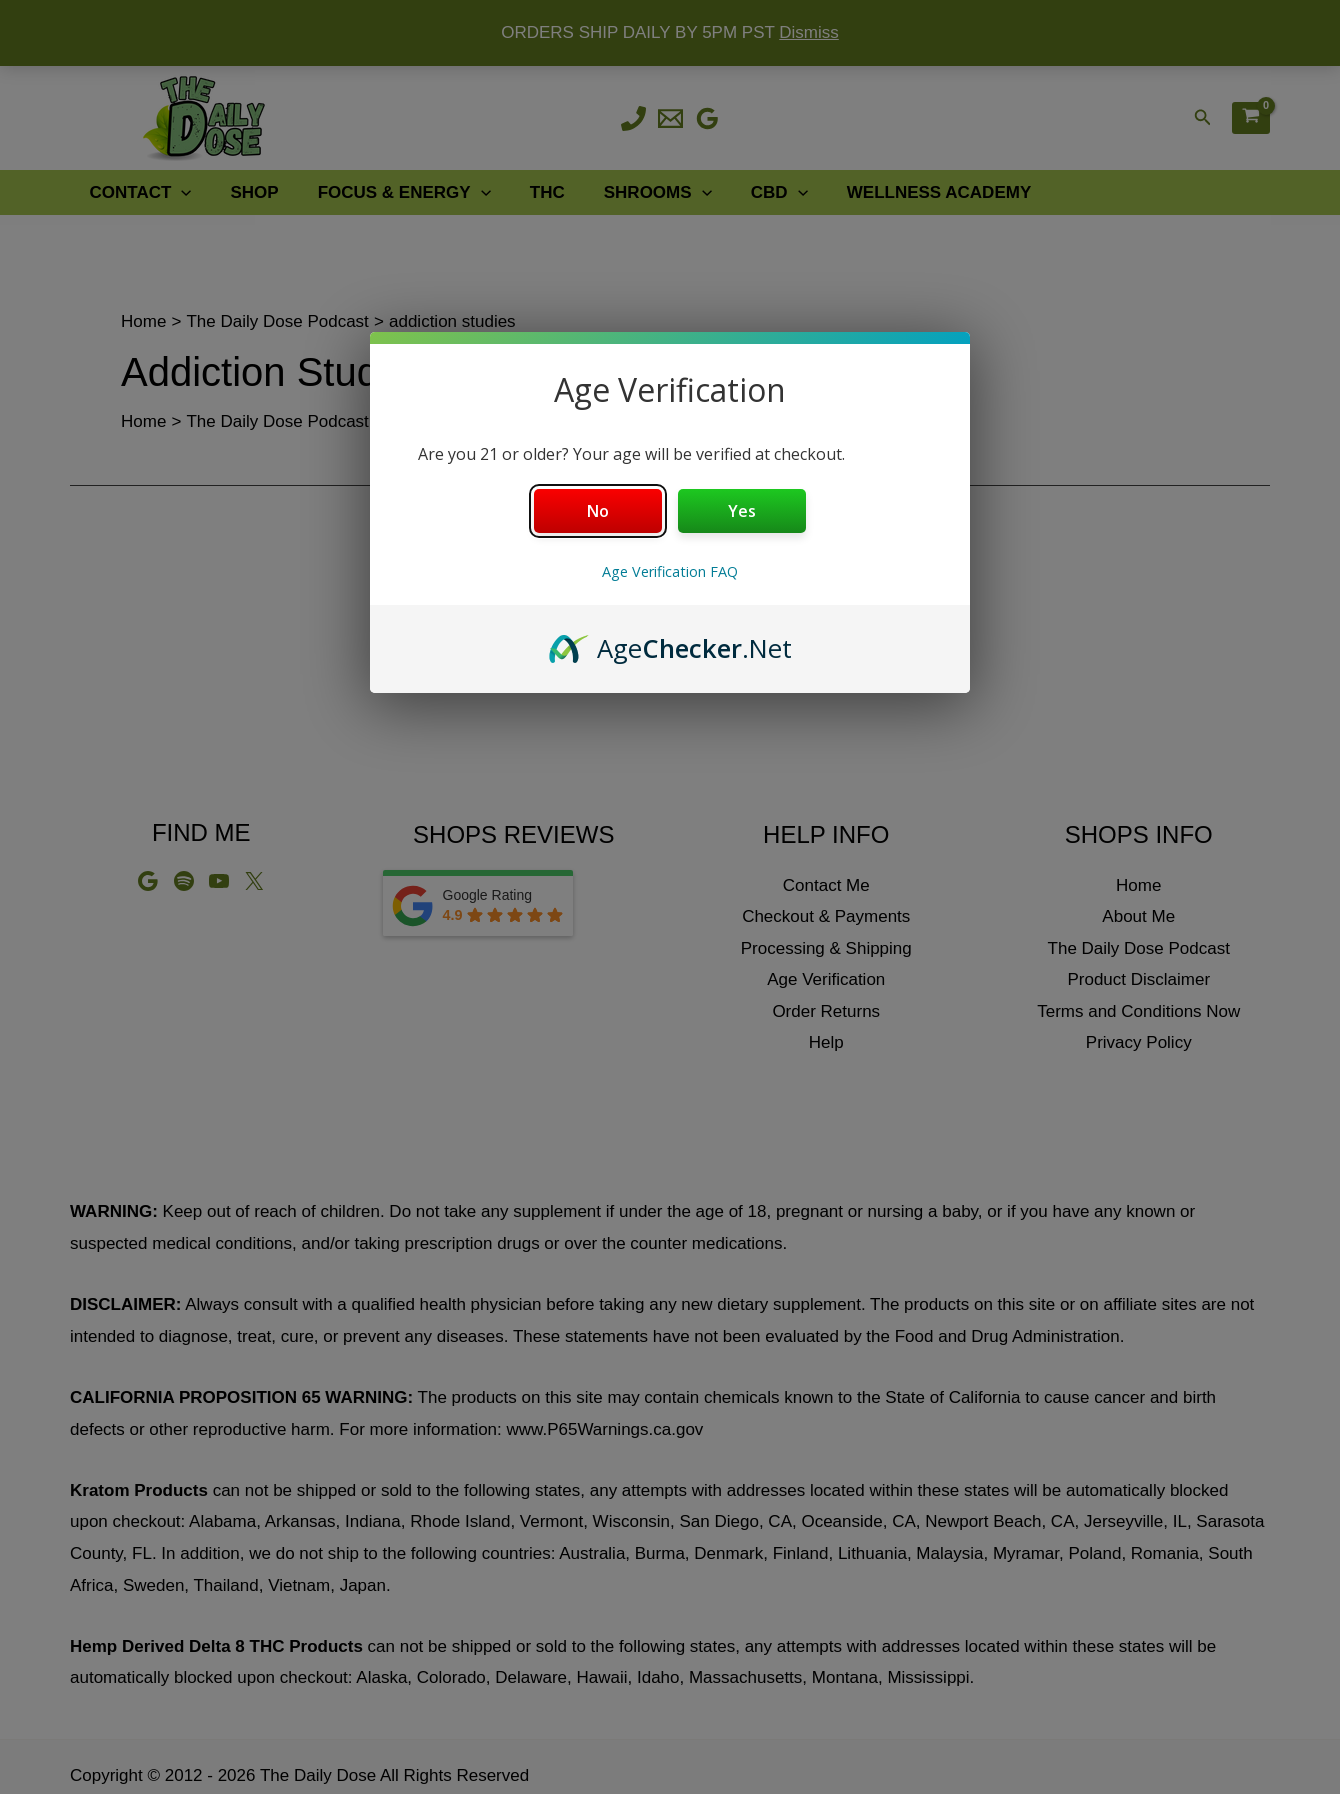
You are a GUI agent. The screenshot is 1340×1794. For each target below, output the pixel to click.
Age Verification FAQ (670, 571)
